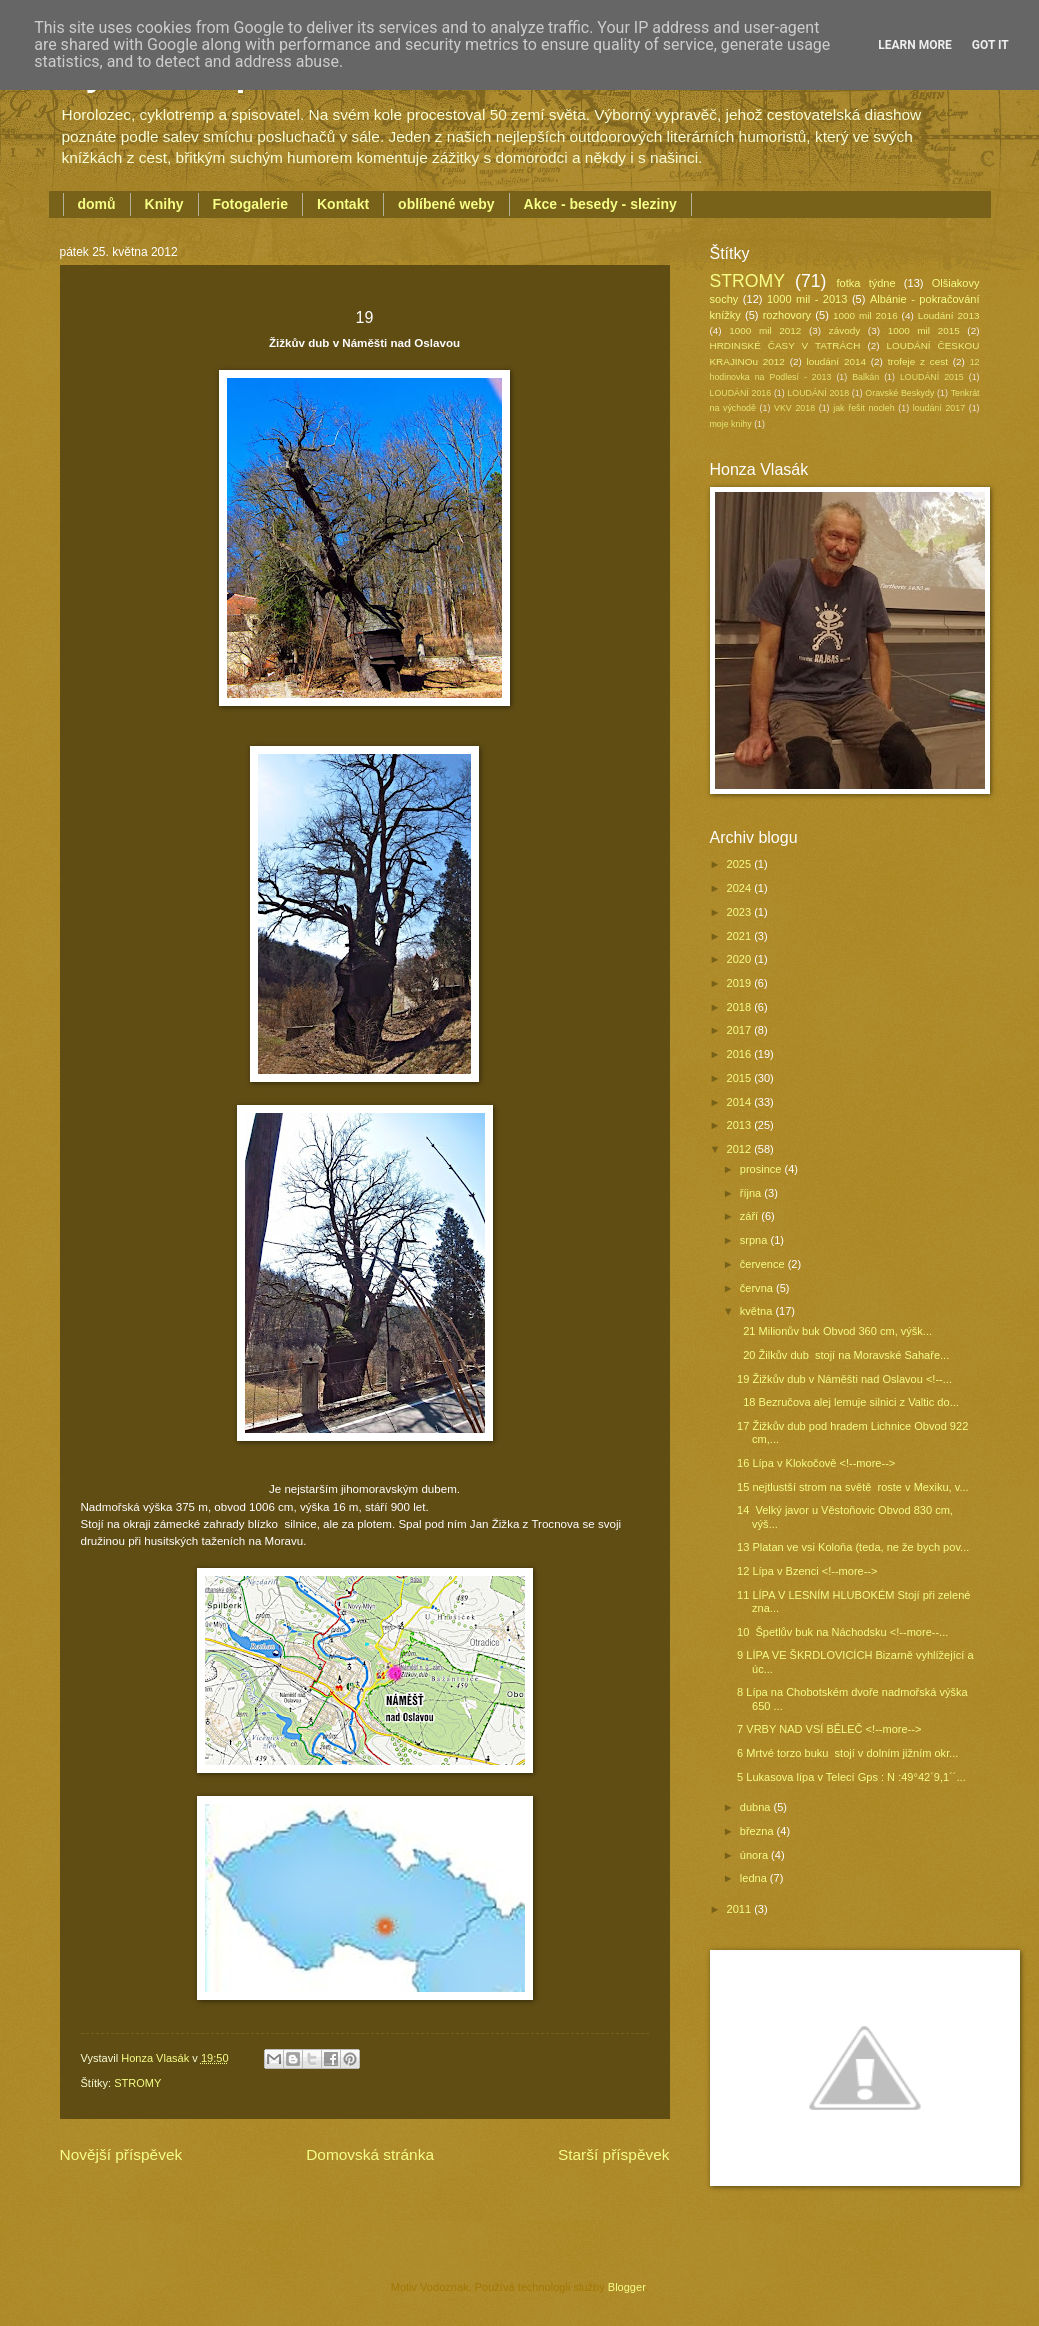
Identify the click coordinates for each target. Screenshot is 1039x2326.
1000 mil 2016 (865, 315)
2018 (741, 1007)
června (758, 1288)
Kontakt (343, 204)
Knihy (164, 204)
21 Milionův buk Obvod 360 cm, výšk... (834, 1331)
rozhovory (787, 315)
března (758, 1831)
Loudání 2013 (949, 315)
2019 (741, 983)
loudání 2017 (939, 408)
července (764, 1264)
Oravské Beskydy (899, 393)
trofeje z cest (918, 361)
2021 (741, 936)
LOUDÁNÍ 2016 (741, 393)
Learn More (915, 45)
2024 (741, 888)
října (752, 1193)
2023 (741, 912)
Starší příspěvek (614, 2154)
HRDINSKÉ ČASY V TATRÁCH (785, 345)
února (755, 1855)
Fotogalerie (250, 204)
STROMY (137, 2083)
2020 (741, 959)
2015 (741, 1078)
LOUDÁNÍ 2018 (818, 393)
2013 (741, 1125)
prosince (762, 1169)
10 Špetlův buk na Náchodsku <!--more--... (842, 1632)
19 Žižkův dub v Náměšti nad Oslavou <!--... (844, 1379)
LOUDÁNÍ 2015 (932, 377)
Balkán (865, 377)
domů (97, 204)
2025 (741, 864)
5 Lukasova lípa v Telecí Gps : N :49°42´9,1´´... (851, 1777)
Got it (990, 45)
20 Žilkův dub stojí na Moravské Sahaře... (843, 1355)
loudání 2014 (836, 361)
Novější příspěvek (121, 2154)
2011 (741, 1909)
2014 (741, 1102)
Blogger (626, 2287)
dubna (757, 1807)
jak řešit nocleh (863, 408)
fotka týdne (866, 283)
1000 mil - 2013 (807, 299)
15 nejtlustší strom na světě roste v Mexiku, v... (853, 1487)
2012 (741, 1149)
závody (844, 330)
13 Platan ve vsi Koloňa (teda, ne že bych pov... (853, 1547)
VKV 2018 (794, 408)
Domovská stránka (370, 2154)
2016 (741, 1054)
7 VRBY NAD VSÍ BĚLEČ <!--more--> (829, 1729)
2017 (741, 1030)
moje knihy (731, 424)
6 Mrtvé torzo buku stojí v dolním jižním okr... (847, 1753)
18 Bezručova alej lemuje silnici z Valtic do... (848, 1402)
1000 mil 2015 (924, 330)
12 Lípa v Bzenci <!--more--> (807, 1571)
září (750, 1216)
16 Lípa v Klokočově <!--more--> (816, 1463)
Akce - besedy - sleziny (600, 204)
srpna (755, 1240)
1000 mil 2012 (765, 330)
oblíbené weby (446, 204)
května (758, 1311)
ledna (755, 1878)
